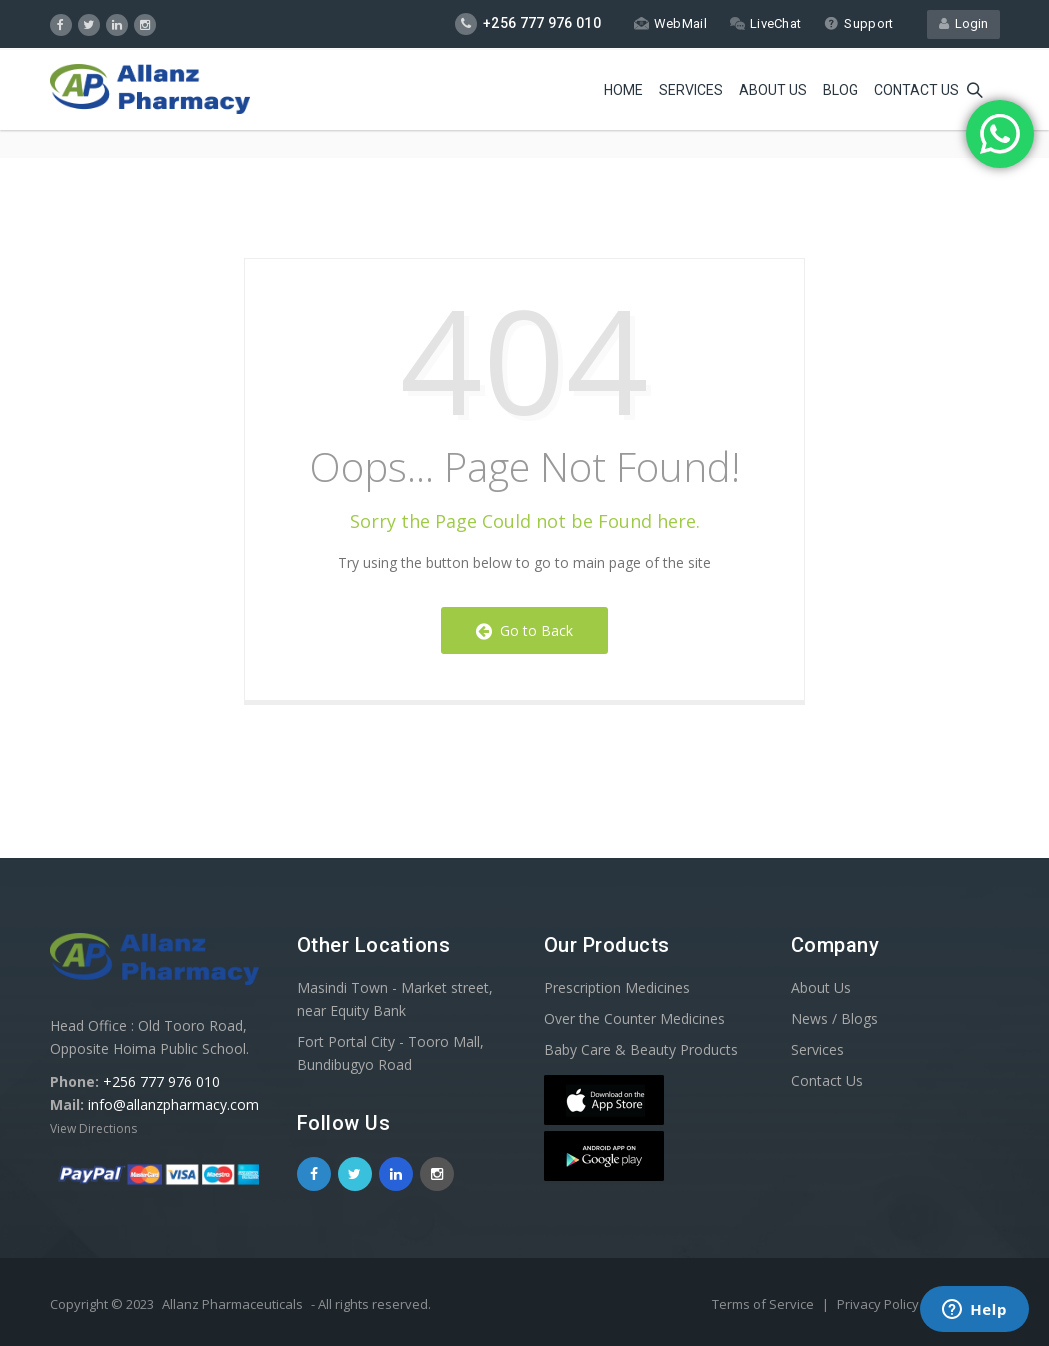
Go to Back (524, 630)
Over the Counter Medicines (634, 1018)
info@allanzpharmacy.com (173, 1104)
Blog (840, 90)
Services (691, 90)
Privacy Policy (879, 1304)
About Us (773, 90)
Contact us (916, 90)
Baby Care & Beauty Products (641, 1049)
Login (963, 23)
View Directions (93, 1128)
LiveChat (765, 23)
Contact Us (827, 1080)
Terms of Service (764, 1304)
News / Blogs (834, 1018)
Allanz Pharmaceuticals (232, 1304)
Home (623, 90)
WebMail (670, 23)
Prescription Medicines (617, 987)
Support (858, 23)
